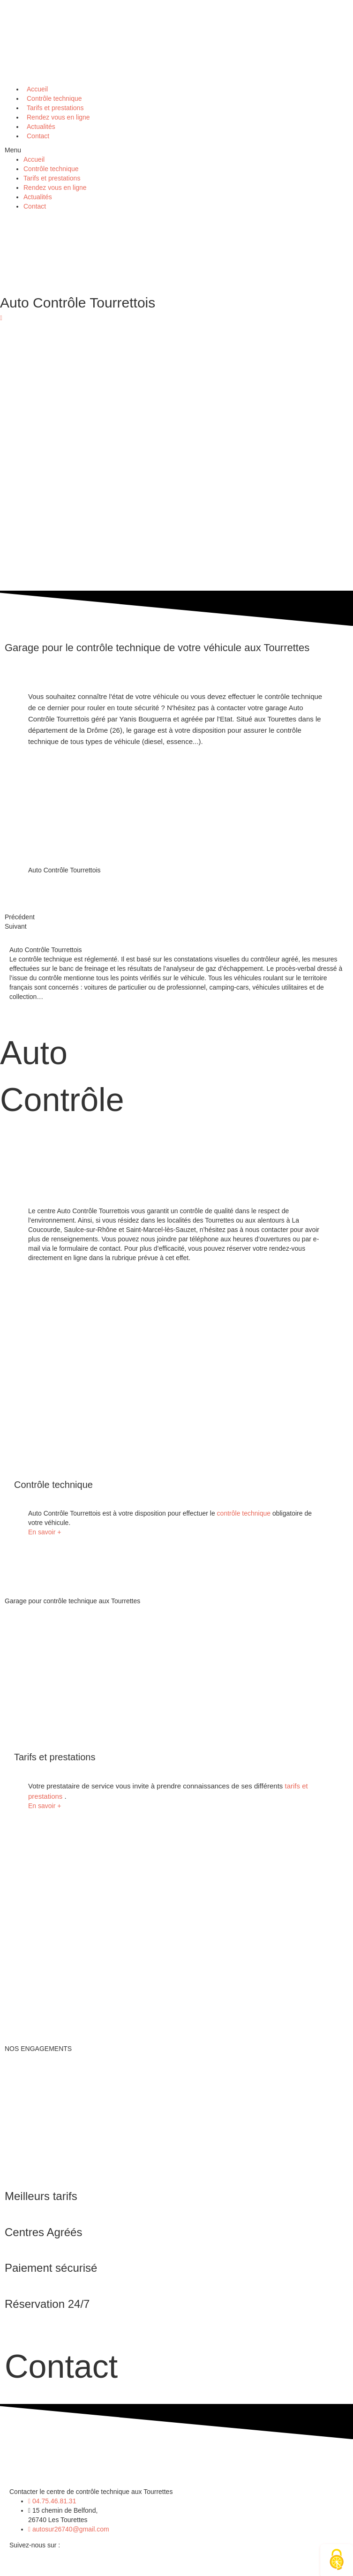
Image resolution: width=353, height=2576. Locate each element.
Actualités (37, 197)
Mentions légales (124, 2566)
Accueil (34, 159)
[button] (176, 150)
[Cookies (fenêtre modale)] (336, 2560)
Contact (38, 136)
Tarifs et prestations (51, 178)
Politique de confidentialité (204, 2566)
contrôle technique (244, 1513)
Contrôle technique (51, 169)
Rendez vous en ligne (55, 187)
